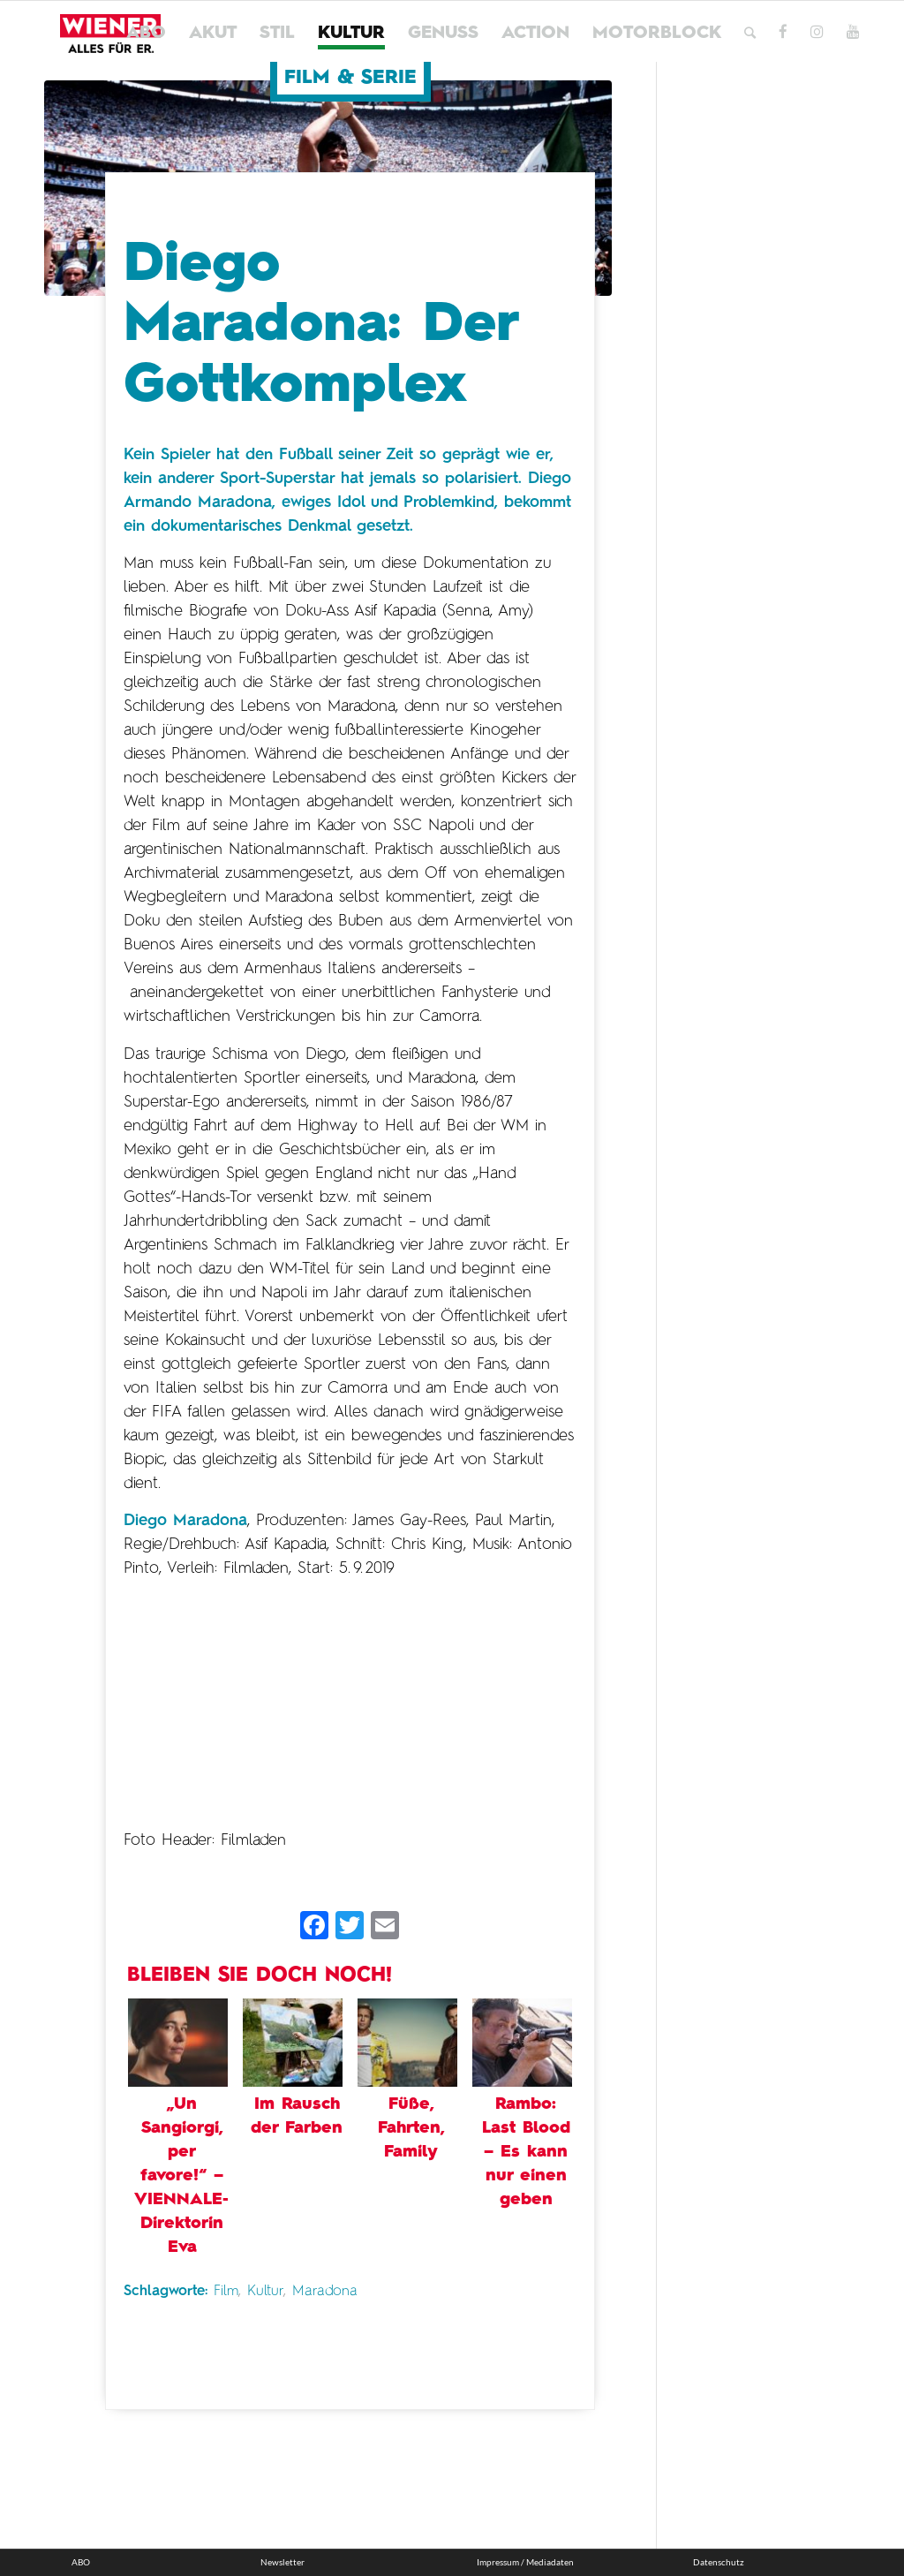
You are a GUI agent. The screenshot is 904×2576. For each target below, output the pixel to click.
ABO (81, 2562)
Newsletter (282, 2562)
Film (226, 2292)
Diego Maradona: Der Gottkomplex (320, 325)
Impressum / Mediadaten (525, 2562)
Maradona (325, 2292)
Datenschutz (718, 2562)
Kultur (265, 2292)
